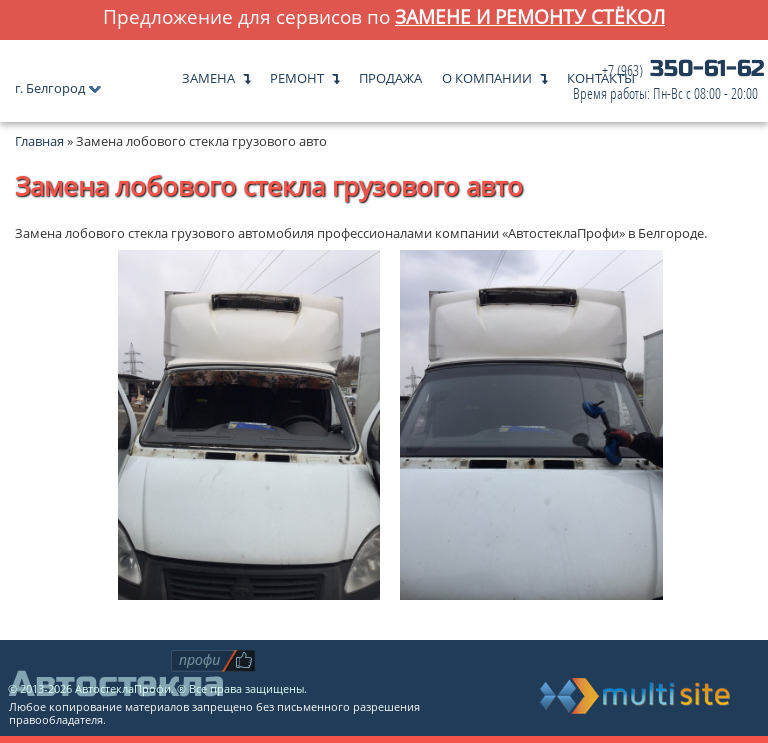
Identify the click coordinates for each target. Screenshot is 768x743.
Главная (39, 141)
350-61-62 (669, 81)
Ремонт (297, 73)
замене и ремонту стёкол (530, 16)
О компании (487, 73)
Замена (208, 73)
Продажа (390, 73)
